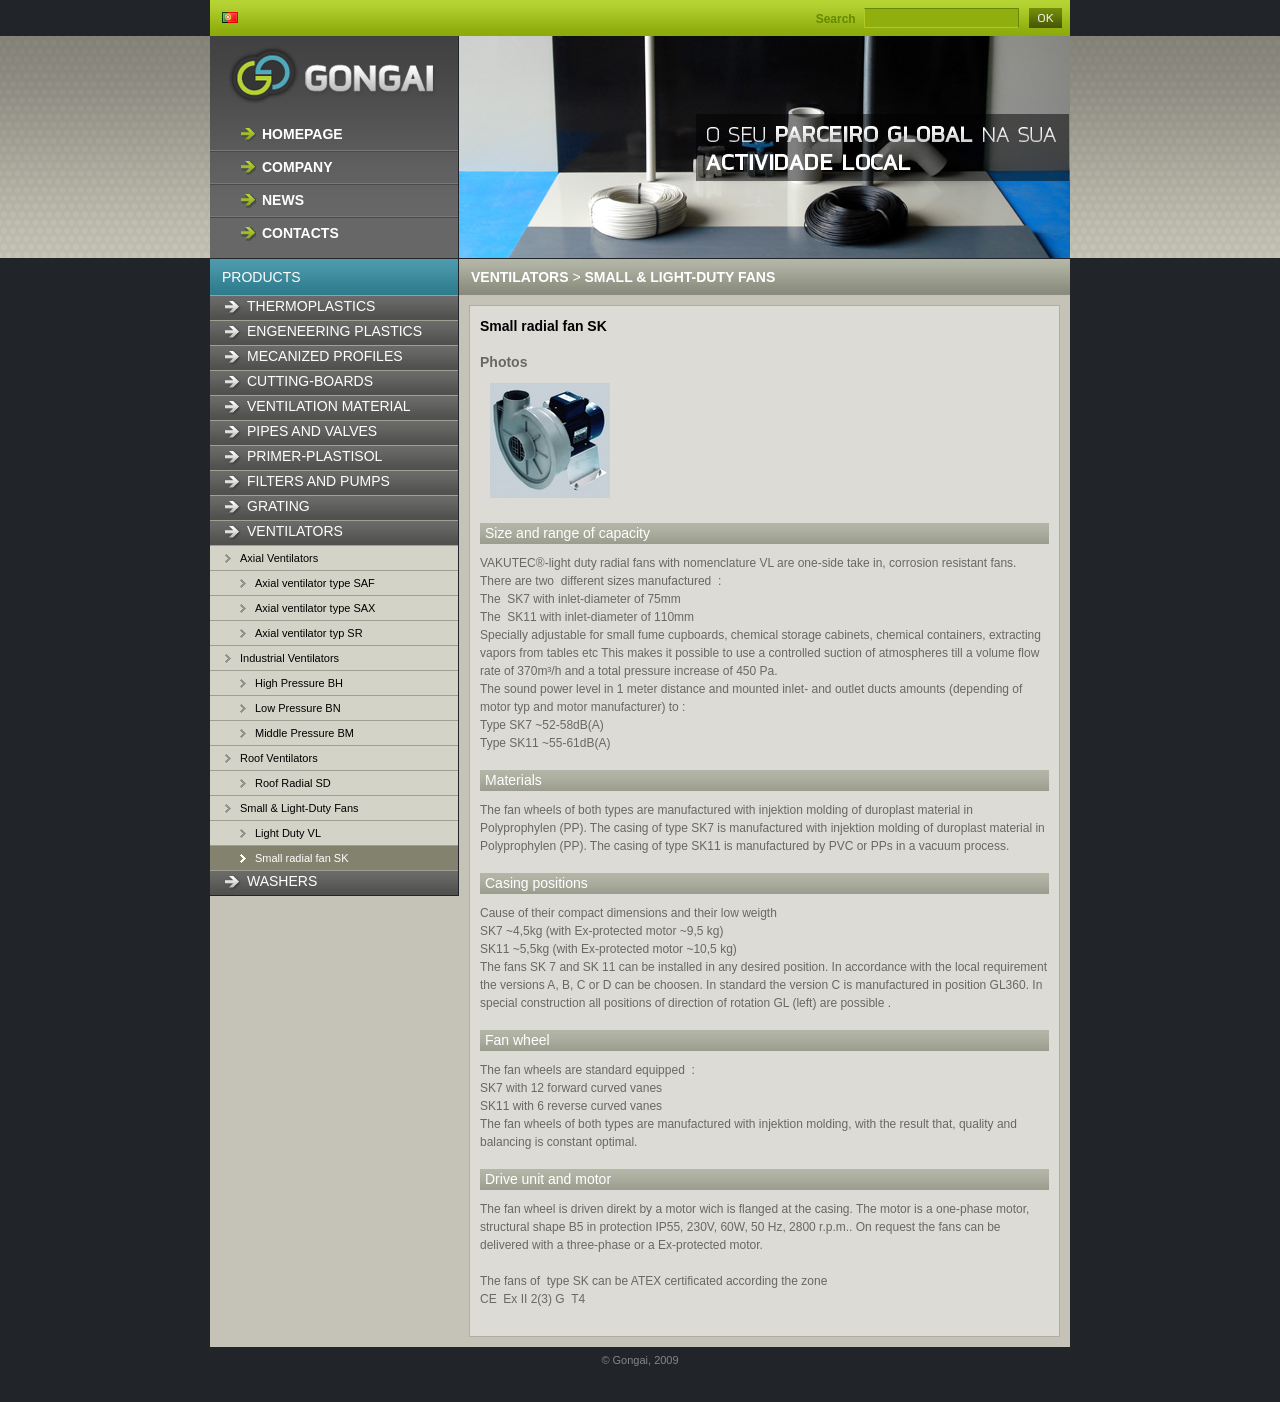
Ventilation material (329, 406)
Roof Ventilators (279, 758)
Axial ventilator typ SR (309, 633)
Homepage (302, 134)
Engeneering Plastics (334, 331)
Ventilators (295, 531)
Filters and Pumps (318, 481)
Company (297, 167)
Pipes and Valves (312, 431)
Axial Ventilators (279, 558)
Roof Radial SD (293, 783)
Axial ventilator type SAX (315, 608)
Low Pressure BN (298, 708)
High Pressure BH (299, 683)
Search (836, 19)
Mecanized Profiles (325, 356)
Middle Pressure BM (304, 733)
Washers (282, 881)
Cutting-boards (310, 381)
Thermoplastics (311, 306)
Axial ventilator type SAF (315, 583)
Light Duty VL (288, 833)
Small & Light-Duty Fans (299, 808)
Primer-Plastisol (314, 456)
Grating (278, 506)
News (283, 200)
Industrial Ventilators (289, 658)
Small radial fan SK (302, 858)
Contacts (300, 233)
